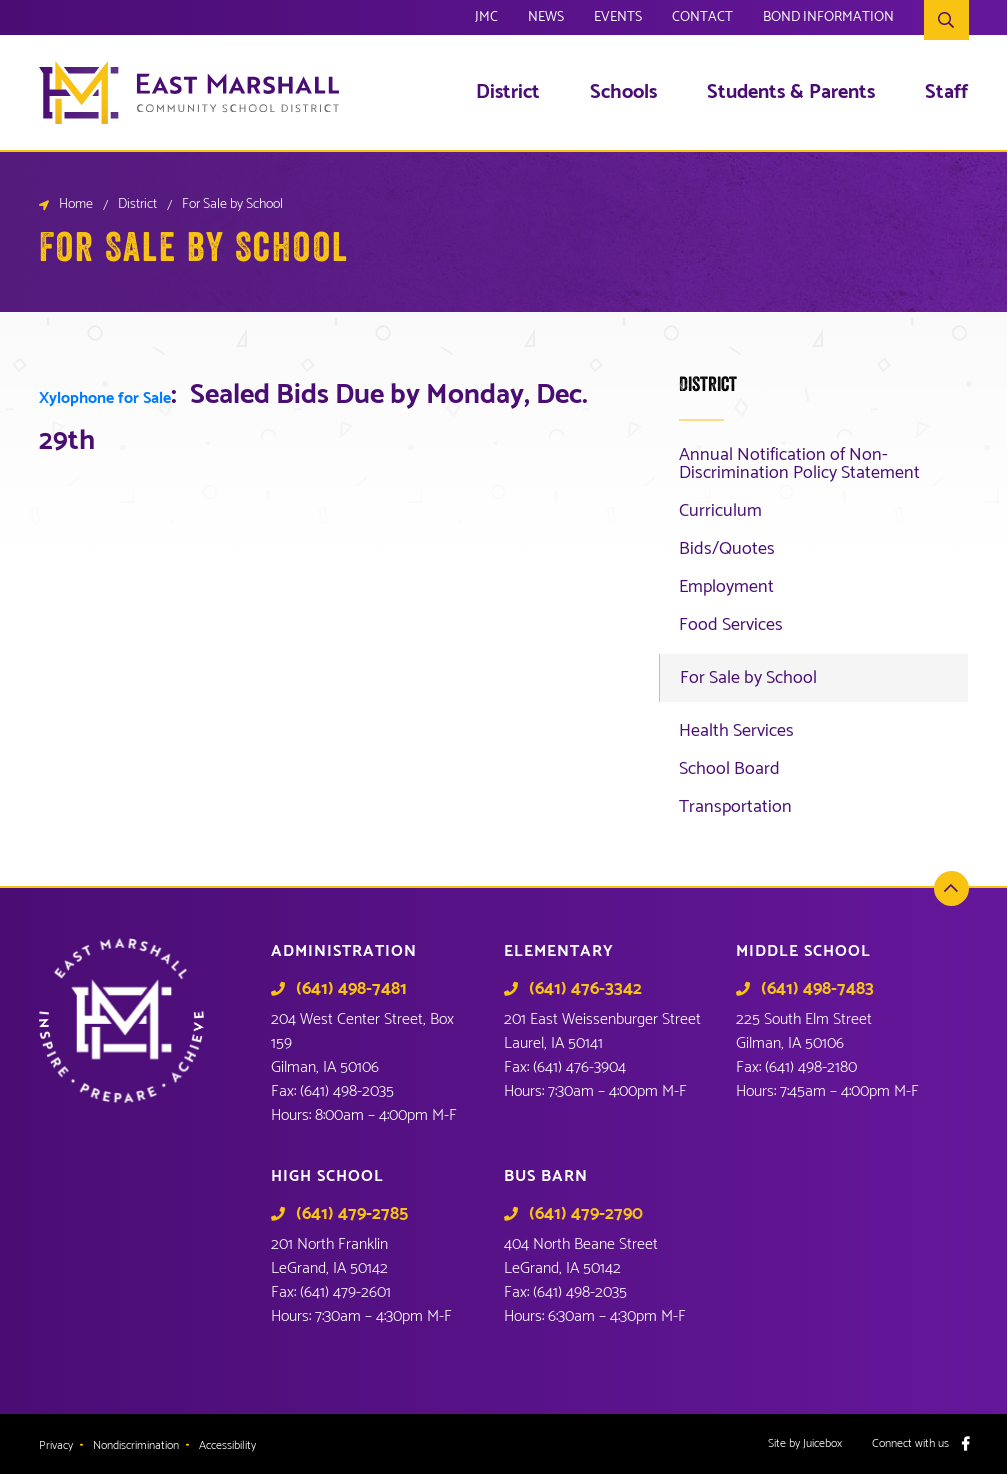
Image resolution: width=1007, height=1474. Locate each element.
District (508, 93)
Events (618, 20)
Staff (946, 93)
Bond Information (828, 20)
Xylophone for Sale (105, 398)
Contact (702, 20)
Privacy (56, 1446)
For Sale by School (748, 678)
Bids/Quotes (727, 549)
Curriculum (720, 511)
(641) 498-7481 (351, 989)
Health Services (736, 731)
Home (76, 205)
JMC (486, 20)
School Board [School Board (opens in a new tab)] (729, 769)
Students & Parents (791, 93)
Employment (726, 587)
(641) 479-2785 (352, 1214)
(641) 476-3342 (585, 989)
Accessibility (227, 1446)
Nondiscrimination (136, 1446)
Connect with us (910, 1444)
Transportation (735, 807)
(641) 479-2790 (586, 1214)
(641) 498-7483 (817, 989)
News (546, 20)
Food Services (731, 625)
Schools (623, 93)
